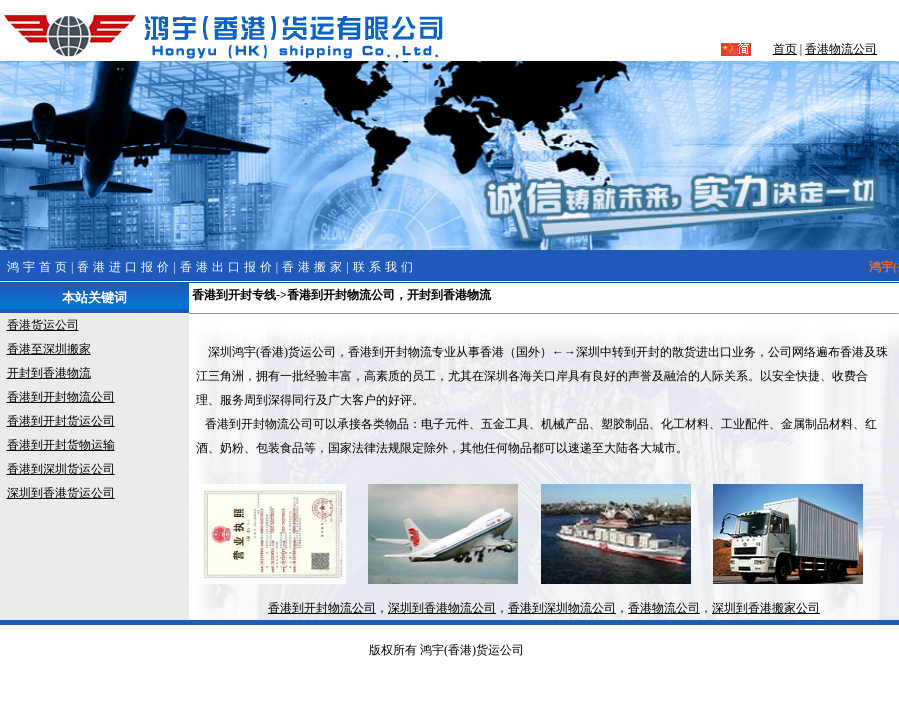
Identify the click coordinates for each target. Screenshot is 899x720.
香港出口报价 (228, 267)
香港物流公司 (841, 49)
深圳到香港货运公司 (61, 493)
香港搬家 (314, 267)
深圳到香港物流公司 (442, 608)
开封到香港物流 (49, 373)
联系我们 (385, 267)
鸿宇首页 (39, 267)
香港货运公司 (43, 325)
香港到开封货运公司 (61, 421)
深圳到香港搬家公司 (766, 608)
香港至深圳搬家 (49, 349)
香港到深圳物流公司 (562, 608)
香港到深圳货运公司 (61, 469)
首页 (785, 49)
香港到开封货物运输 (61, 445)
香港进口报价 (125, 267)
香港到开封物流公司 (61, 397)
